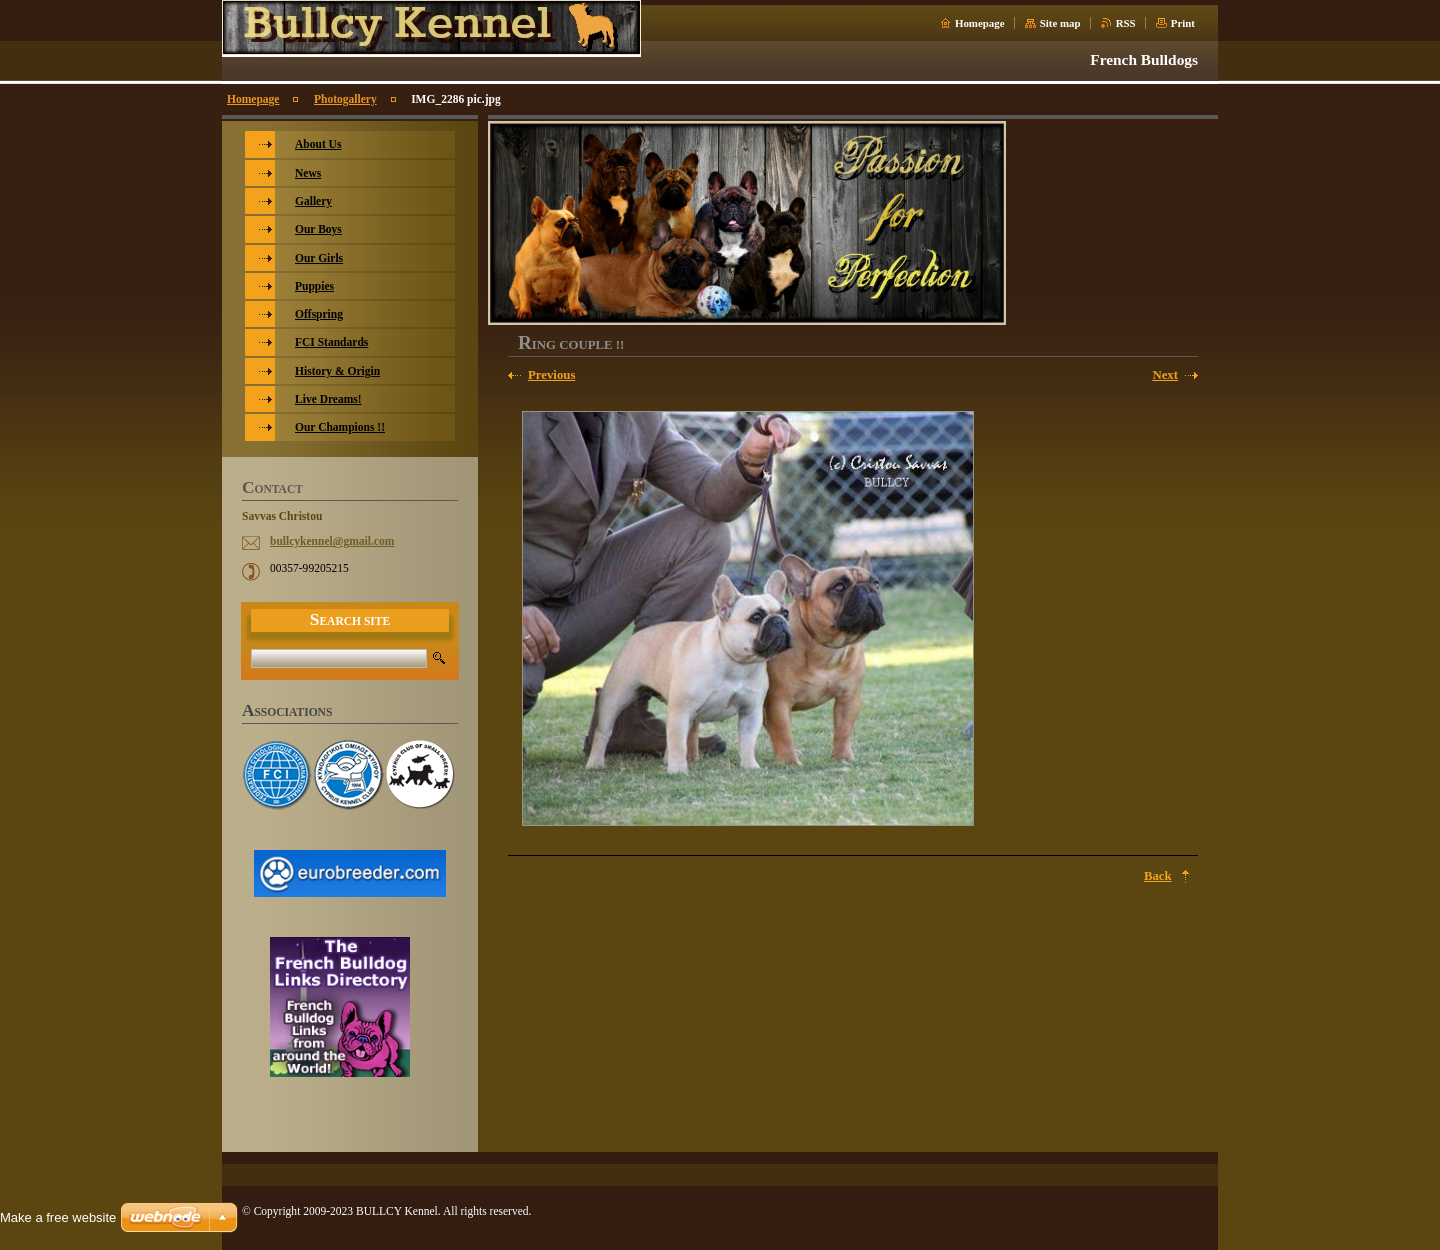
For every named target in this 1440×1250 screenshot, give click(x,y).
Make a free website (58, 1217)
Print (1183, 23)
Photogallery (345, 99)
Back (1158, 876)
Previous (551, 375)
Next (1165, 375)
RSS (1126, 23)
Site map (1060, 23)
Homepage (980, 23)
